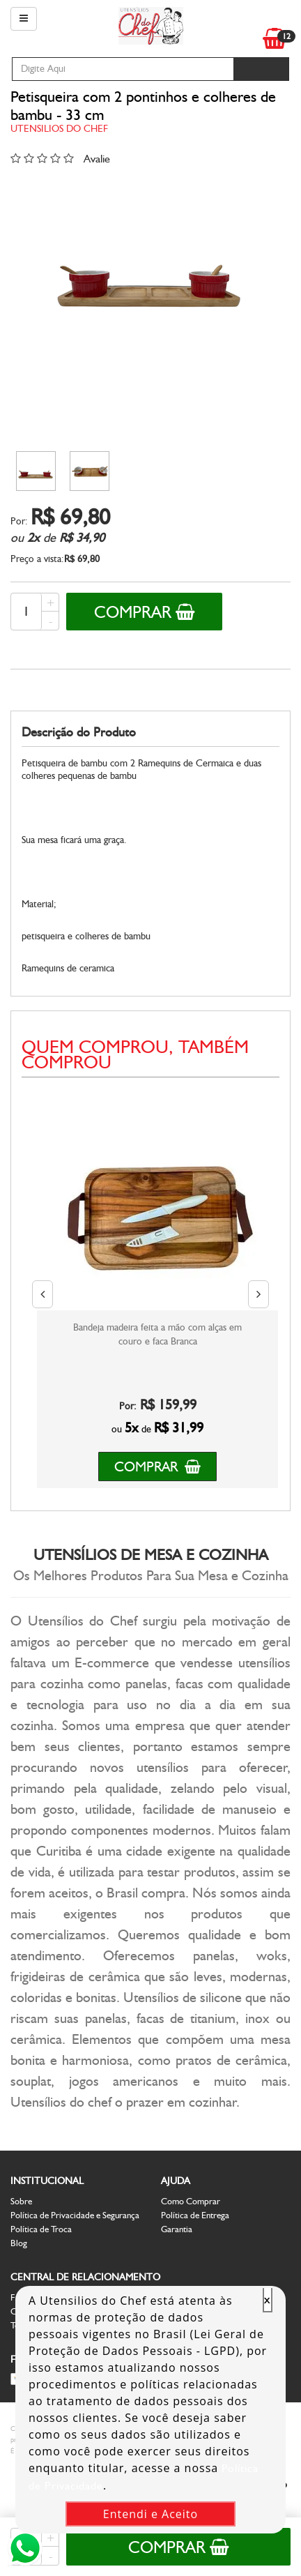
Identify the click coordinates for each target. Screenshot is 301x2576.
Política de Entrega (195, 2215)
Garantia (176, 2229)
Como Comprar (190, 2201)
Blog (18, 2243)
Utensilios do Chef (59, 129)
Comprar (144, 612)
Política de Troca (41, 2229)
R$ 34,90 (82, 537)
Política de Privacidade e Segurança (74, 2215)
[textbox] (122, 69)
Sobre (21, 2201)
